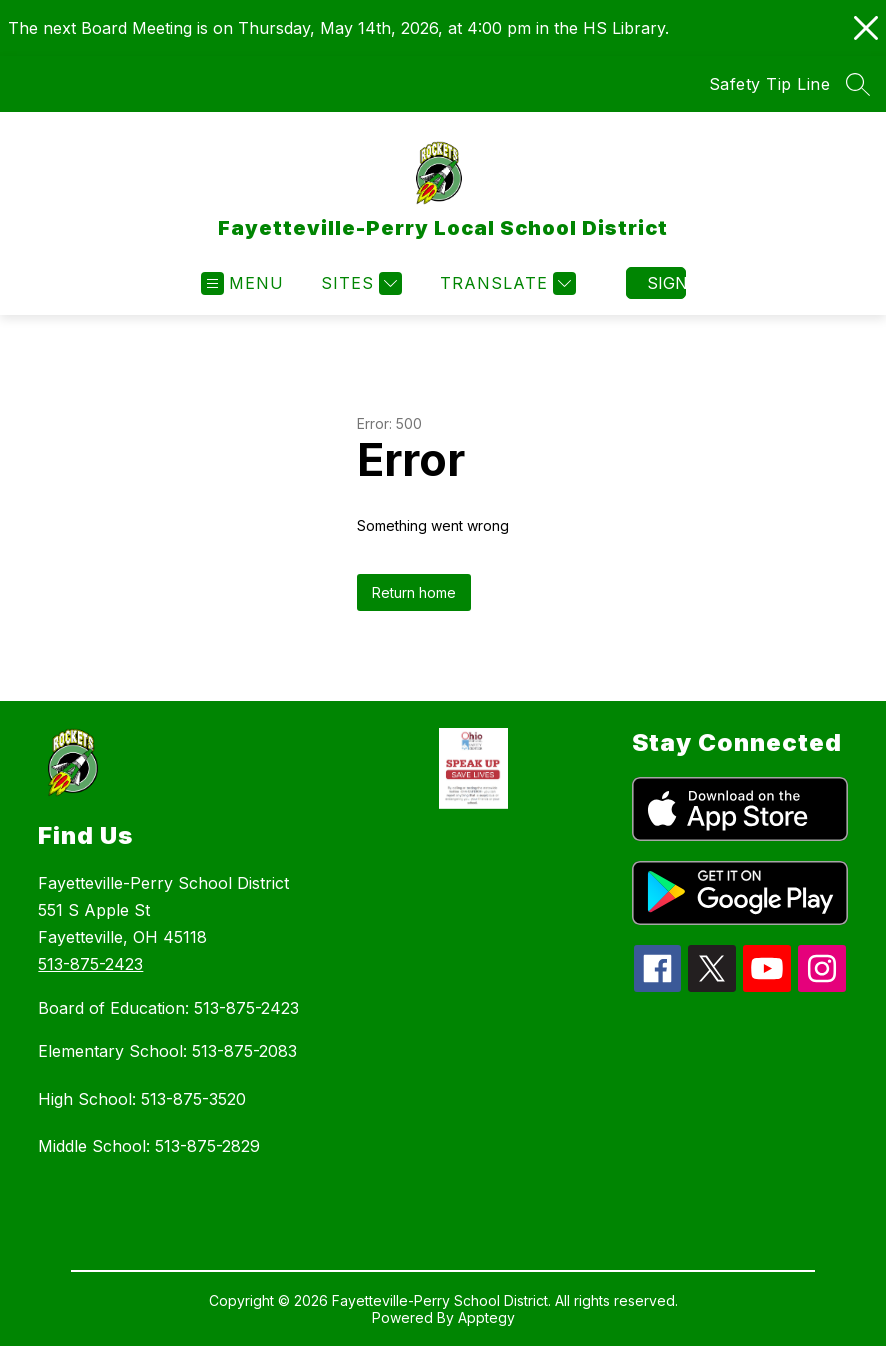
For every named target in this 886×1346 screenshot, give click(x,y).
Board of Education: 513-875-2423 (168, 1008)
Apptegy (486, 1317)
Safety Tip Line (770, 84)
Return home (414, 592)
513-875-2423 (90, 964)
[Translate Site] (505, 283)
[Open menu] (242, 283)
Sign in (666, 283)
